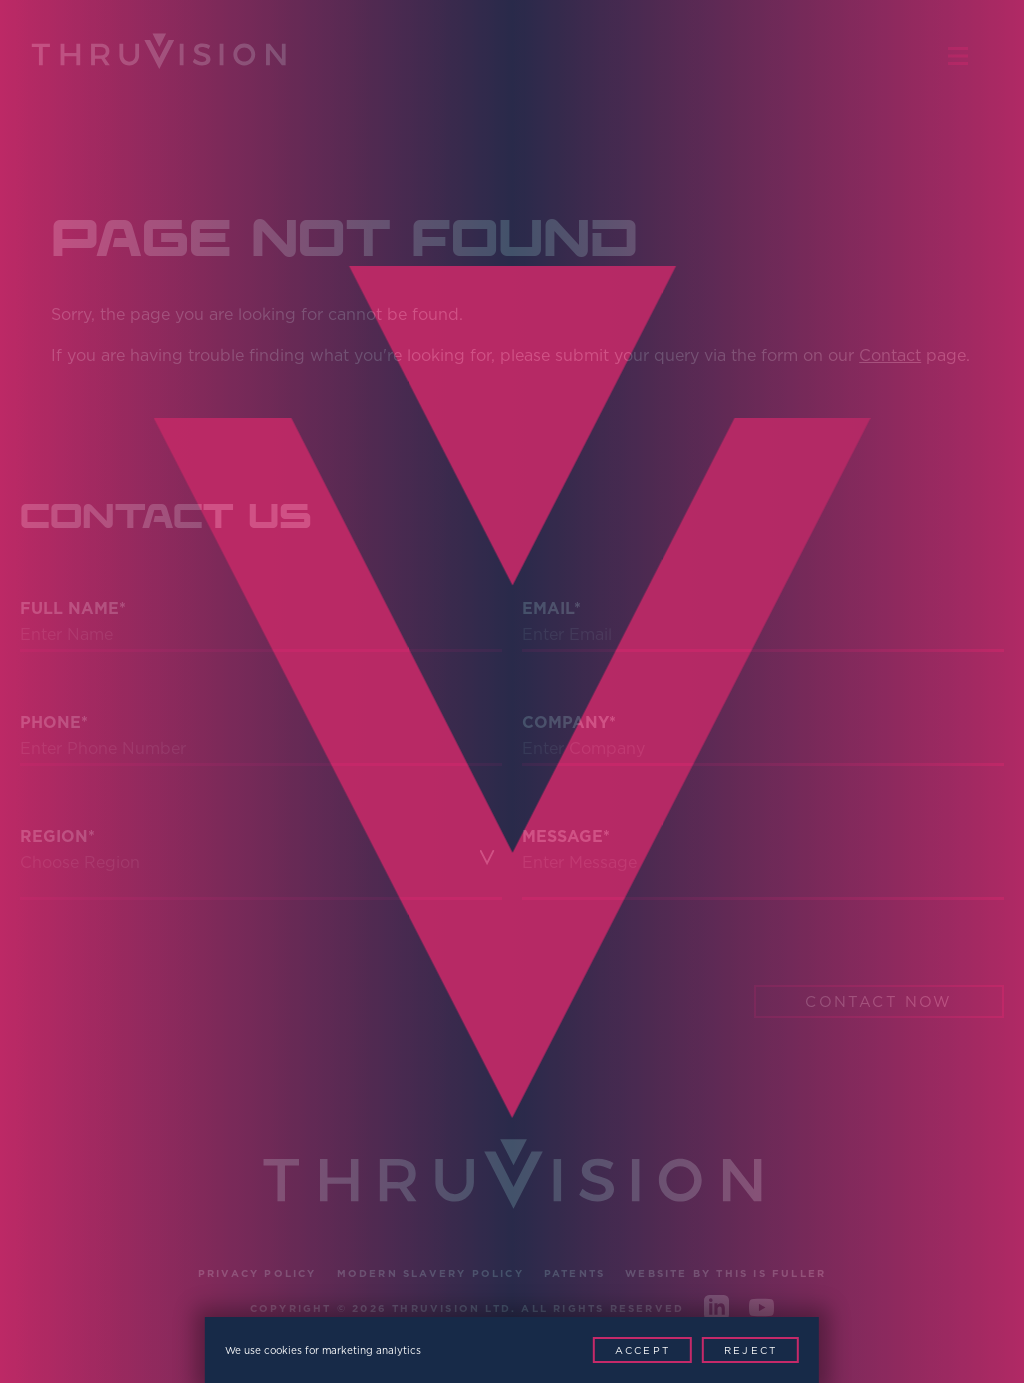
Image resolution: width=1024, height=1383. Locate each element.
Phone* (54, 722)
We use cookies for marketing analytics (323, 1350)
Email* (551, 608)
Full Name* (73, 608)
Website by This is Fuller (725, 1273)
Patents (574, 1273)
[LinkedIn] (716, 1311)
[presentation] (172, 979)
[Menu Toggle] (968, 56)
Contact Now (878, 1001)
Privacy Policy (257, 1273)
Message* (566, 836)
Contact (890, 355)
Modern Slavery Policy (430, 1273)
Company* (569, 722)
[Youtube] (761, 1311)
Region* (57, 836)
